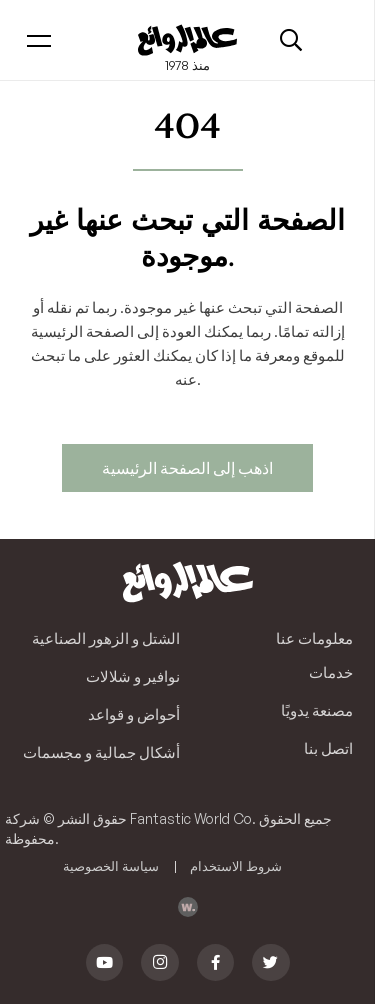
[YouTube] (105, 963)
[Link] (187, 40)
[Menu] (39, 40)
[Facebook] (216, 963)
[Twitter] (271, 963)
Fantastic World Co (191, 818)
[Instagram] (160, 963)
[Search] (291, 40)
